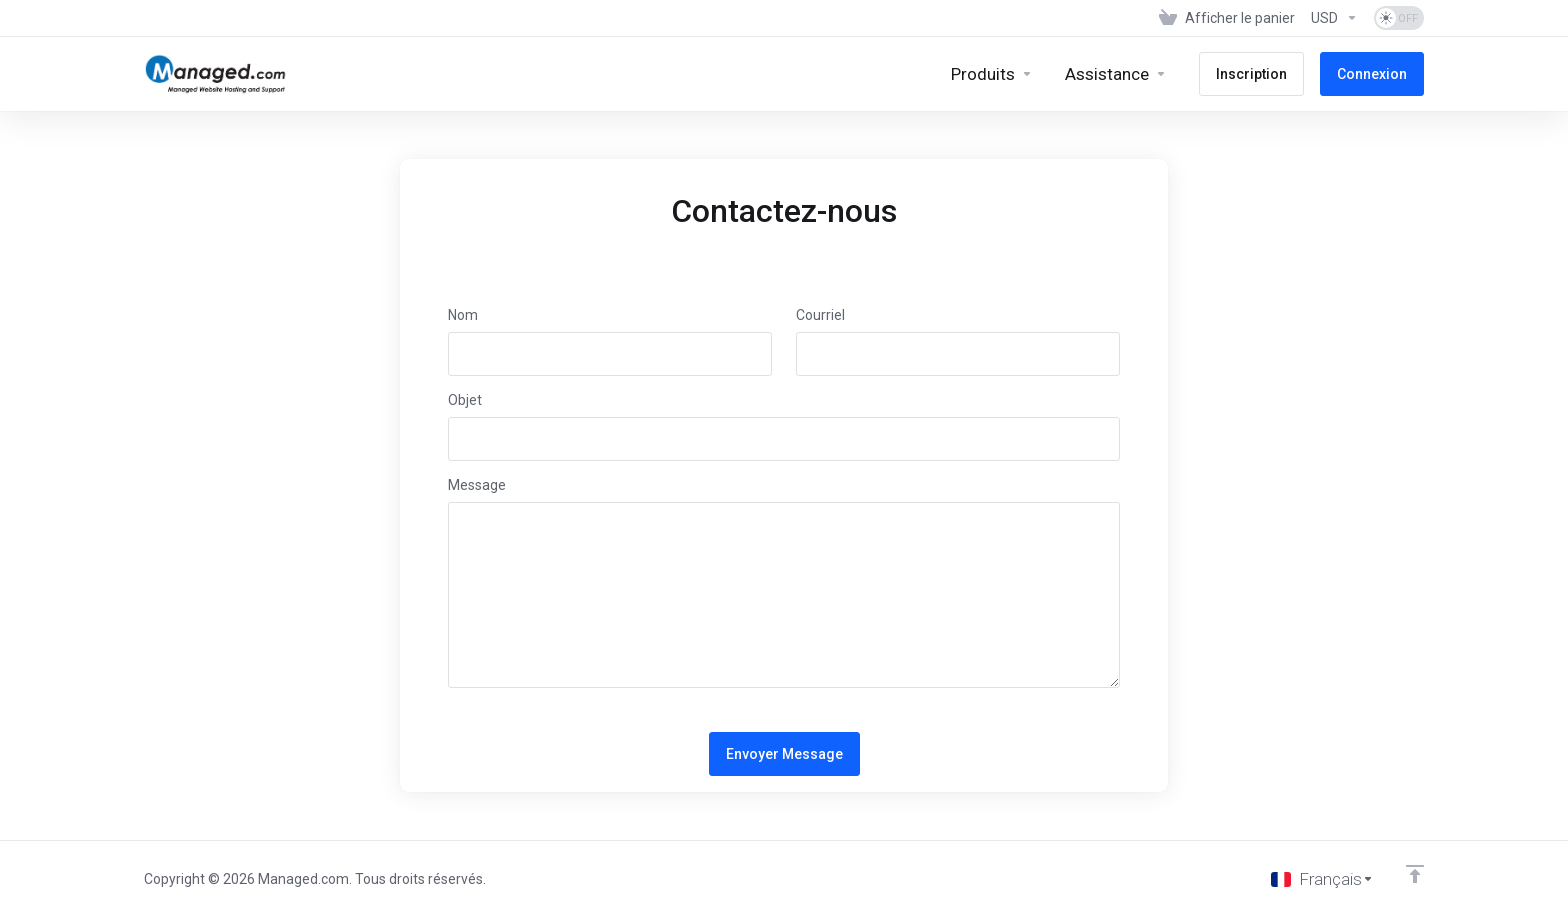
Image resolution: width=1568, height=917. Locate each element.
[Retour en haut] (1415, 874)
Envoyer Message (784, 754)
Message (477, 485)
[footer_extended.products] (992, 74)
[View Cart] (1227, 18)
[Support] (1116, 74)
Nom (463, 315)
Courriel (820, 315)
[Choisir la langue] (1322, 879)
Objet (465, 400)
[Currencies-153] (1334, 18)
